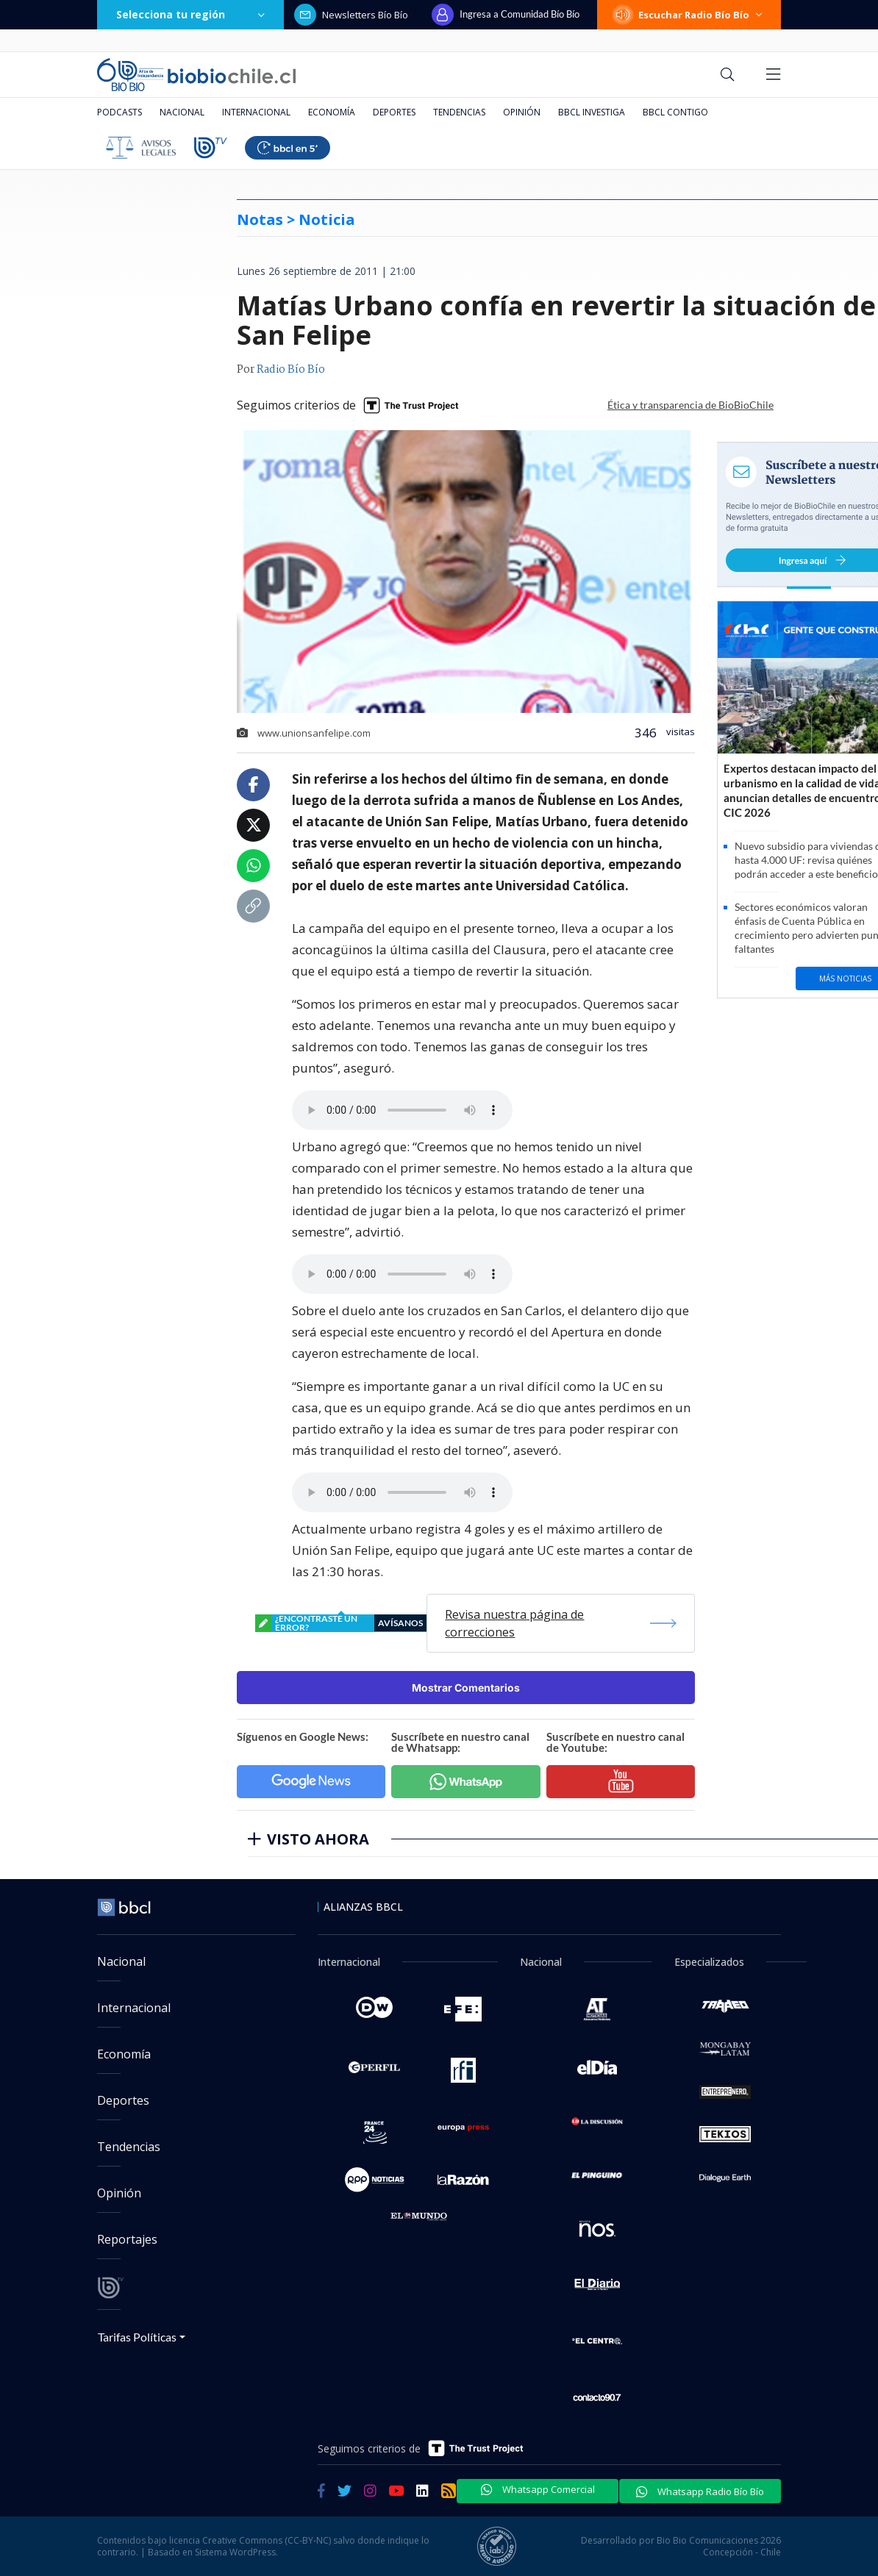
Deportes (394, 112)
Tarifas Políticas (137, 2337)
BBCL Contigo (675, 112)
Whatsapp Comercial (538, 2489)
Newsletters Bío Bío (351, 15)
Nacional (182, 112)
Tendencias (459, 112)
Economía (331, 112)
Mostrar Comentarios (466, 1687)
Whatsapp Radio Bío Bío (700, 2491)
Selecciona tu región (190, 14)
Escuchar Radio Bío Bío (689, 14)
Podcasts (119, 112)
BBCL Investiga (591, 112)
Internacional (256, 112)
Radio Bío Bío (291, 370)
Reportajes (127, 2239)
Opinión (521, 112)
